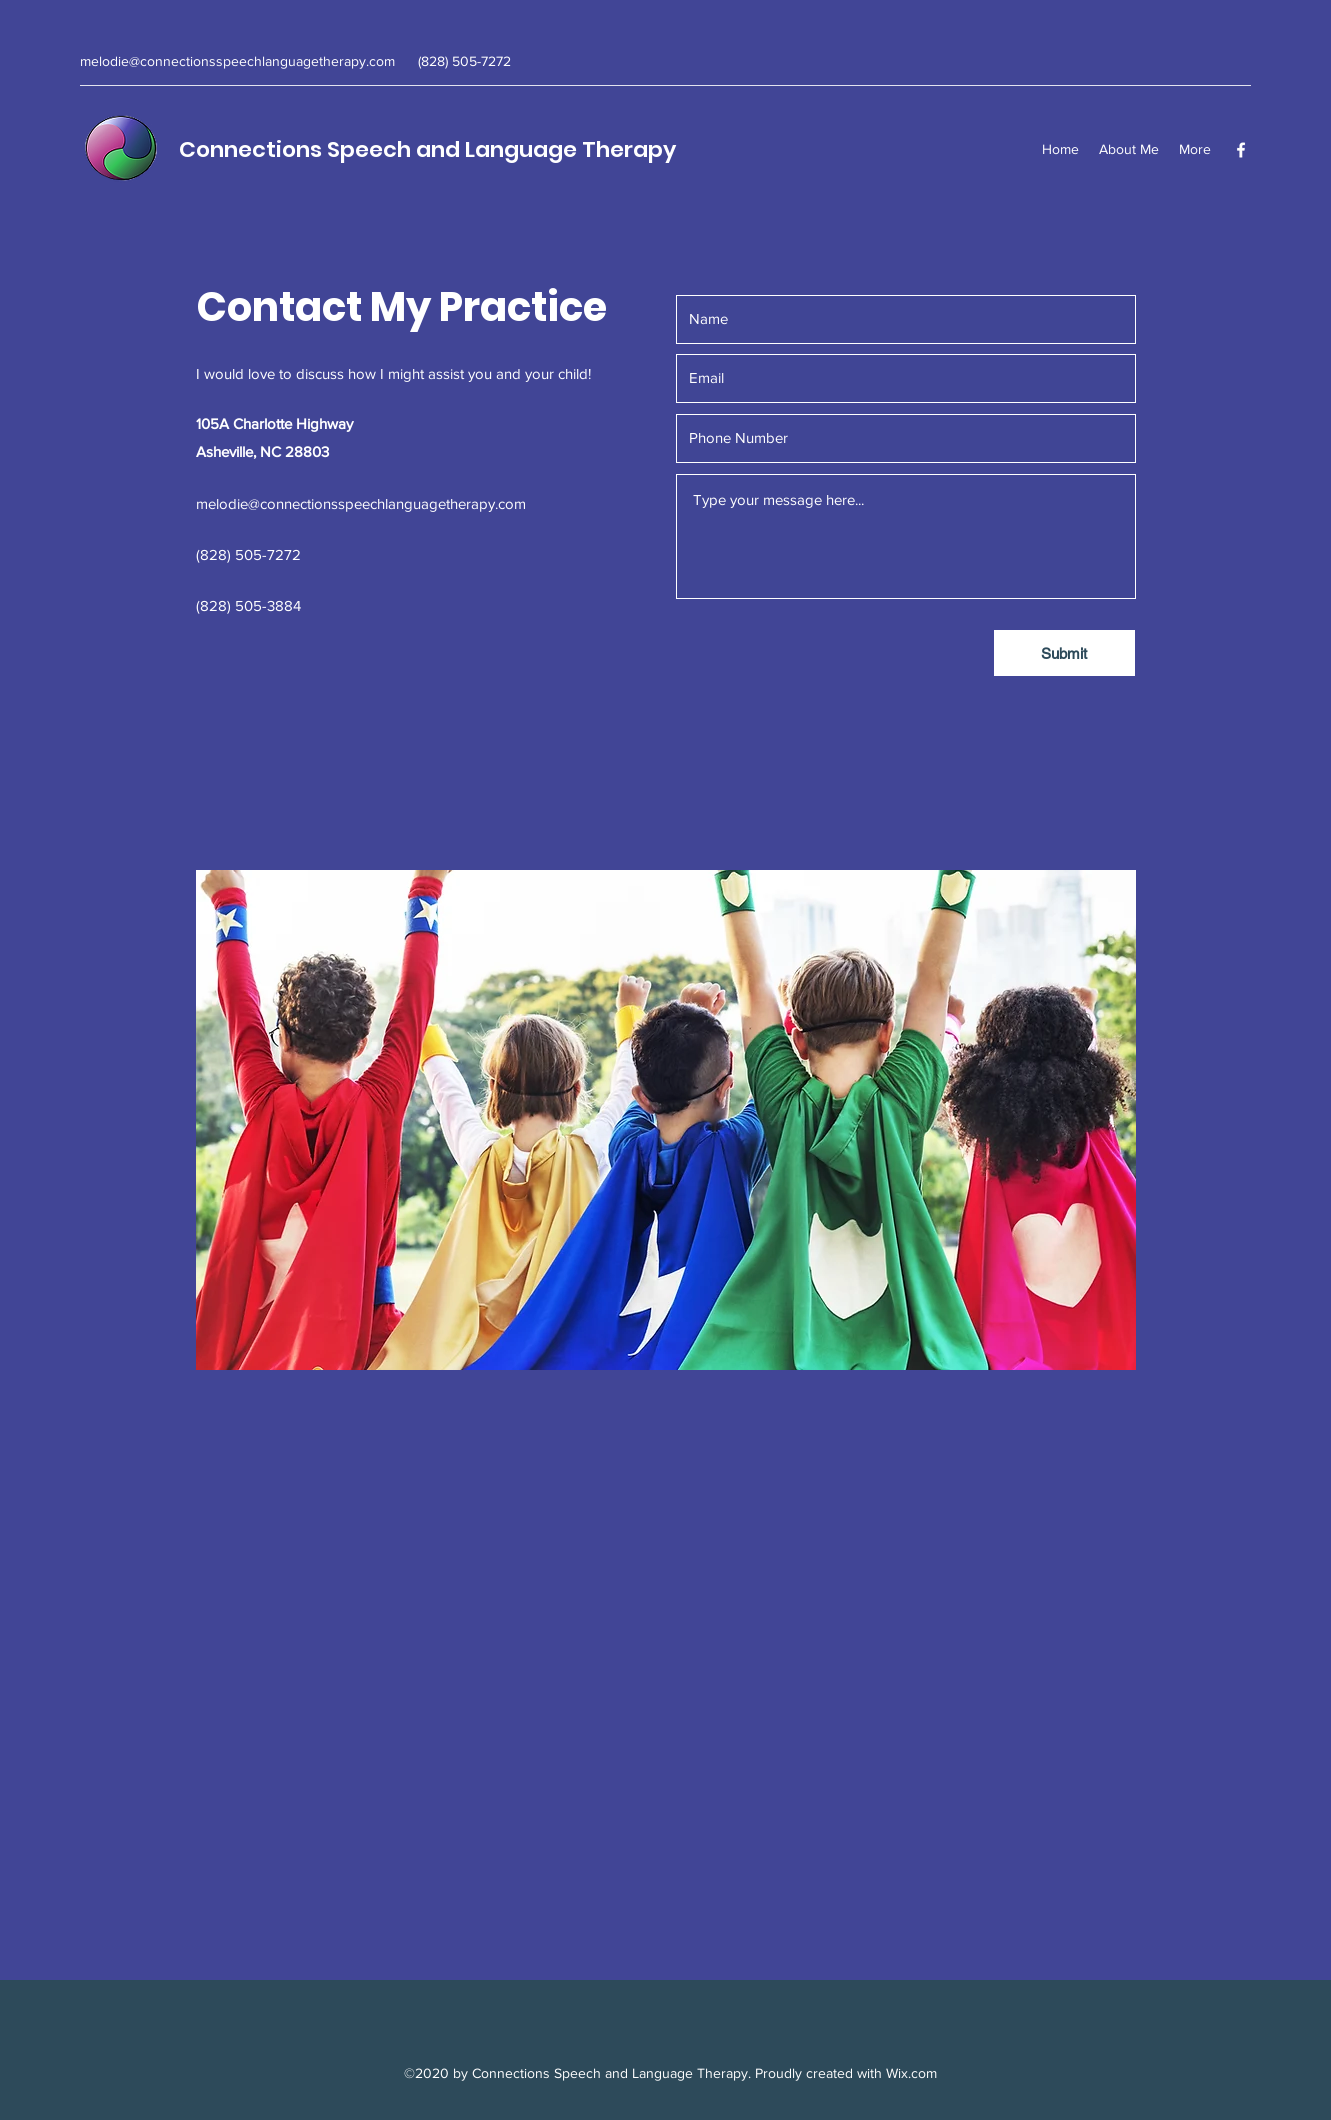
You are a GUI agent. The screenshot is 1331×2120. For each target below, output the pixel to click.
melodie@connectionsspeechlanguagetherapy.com (237, 61)
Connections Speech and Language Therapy (427, 149)
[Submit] (1064, 653)
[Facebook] (1241, 150)
